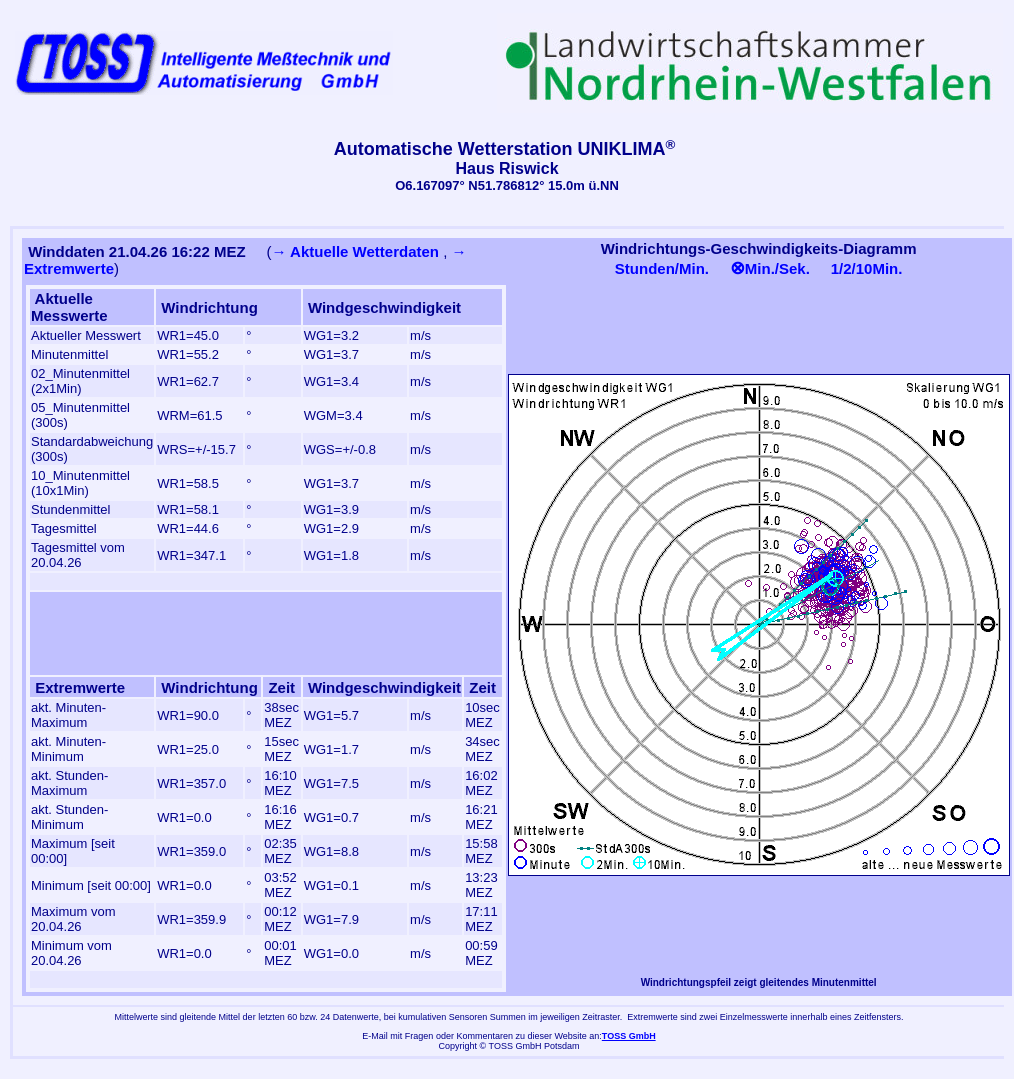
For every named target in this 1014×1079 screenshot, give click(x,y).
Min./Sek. (770, 268)
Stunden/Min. (662, 268)
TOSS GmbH (629, 1036)
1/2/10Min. (867, 268)
